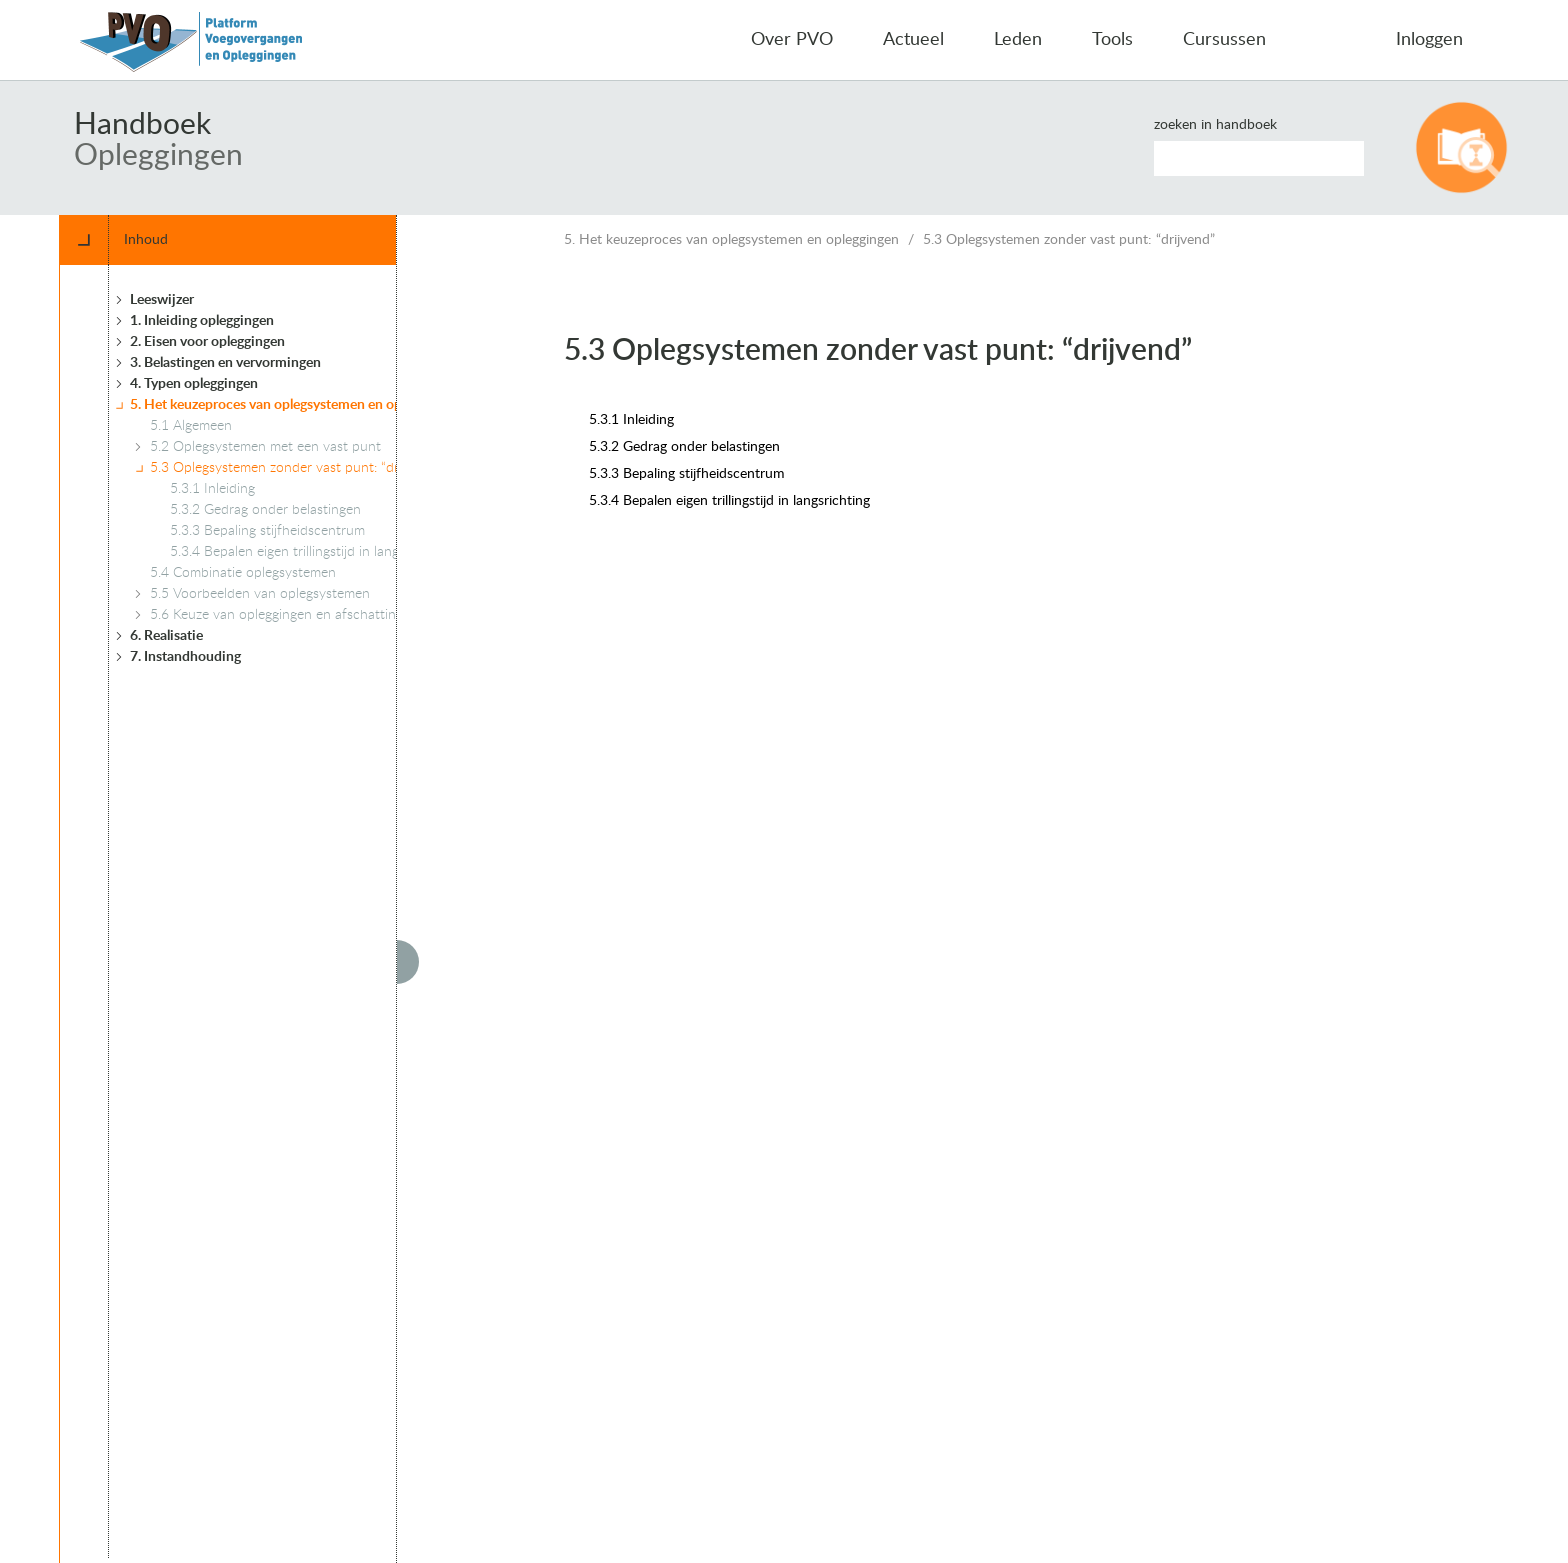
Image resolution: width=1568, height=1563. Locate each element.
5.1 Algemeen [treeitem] (191, 426)
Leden (1018, 40)
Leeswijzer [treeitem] (162, 300)
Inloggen (1429, 40)
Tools (1112, 40)
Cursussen (1224, 40)
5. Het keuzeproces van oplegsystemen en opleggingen (731, 240)
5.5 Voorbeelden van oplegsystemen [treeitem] (260, 594)
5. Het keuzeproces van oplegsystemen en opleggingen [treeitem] (295, 405)
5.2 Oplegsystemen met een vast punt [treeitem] (265, 447)
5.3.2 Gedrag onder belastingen (684, 447)
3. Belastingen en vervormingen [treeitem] (225, 363)
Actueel (913, 40)
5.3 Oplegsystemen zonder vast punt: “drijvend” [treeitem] (295, 468)
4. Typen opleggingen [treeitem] (194, 384)
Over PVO (792, 40)
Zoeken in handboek (1215, 125)
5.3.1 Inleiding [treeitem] (212, 489)
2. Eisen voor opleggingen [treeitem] (207, 342)
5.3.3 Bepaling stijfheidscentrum (687, 474)
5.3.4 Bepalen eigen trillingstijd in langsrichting (729, 501)
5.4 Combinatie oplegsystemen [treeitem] (243, 573)
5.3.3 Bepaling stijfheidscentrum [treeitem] (267, 531)
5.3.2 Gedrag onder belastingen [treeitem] (265, 510)
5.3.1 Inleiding (631, 420)
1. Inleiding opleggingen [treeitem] (202, 321)
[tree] (274, 911)
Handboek (142, 125)
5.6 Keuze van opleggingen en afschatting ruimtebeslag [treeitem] (317, 615)
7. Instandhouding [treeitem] (185, 657)
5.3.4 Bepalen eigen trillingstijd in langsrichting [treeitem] (310, 552)
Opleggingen (158, 156)
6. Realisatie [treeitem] (166, 636)
